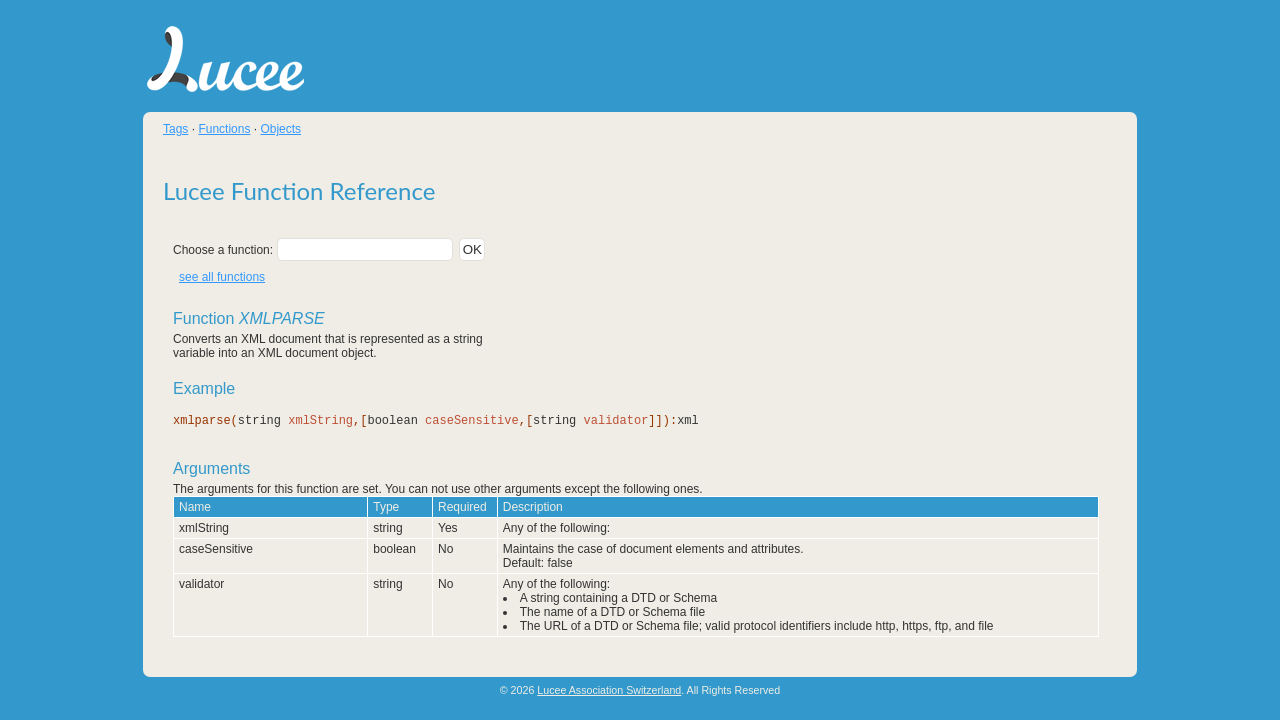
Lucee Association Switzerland (609, 690)
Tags (175, 129)
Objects (280, 129)
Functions (224, 129)
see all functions (222, 277)
